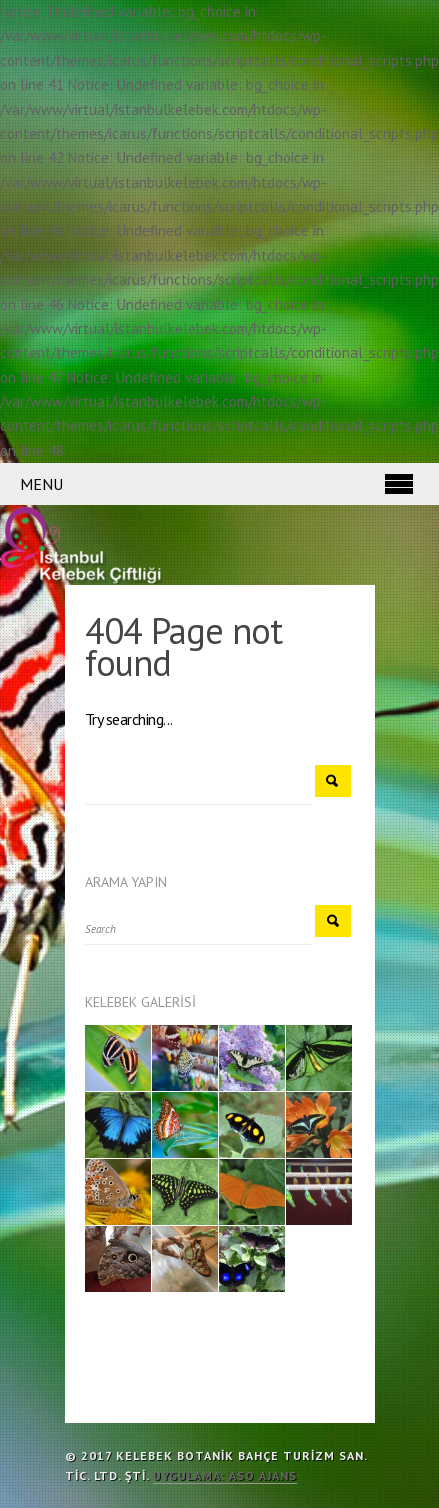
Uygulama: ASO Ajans (225, 1475)
